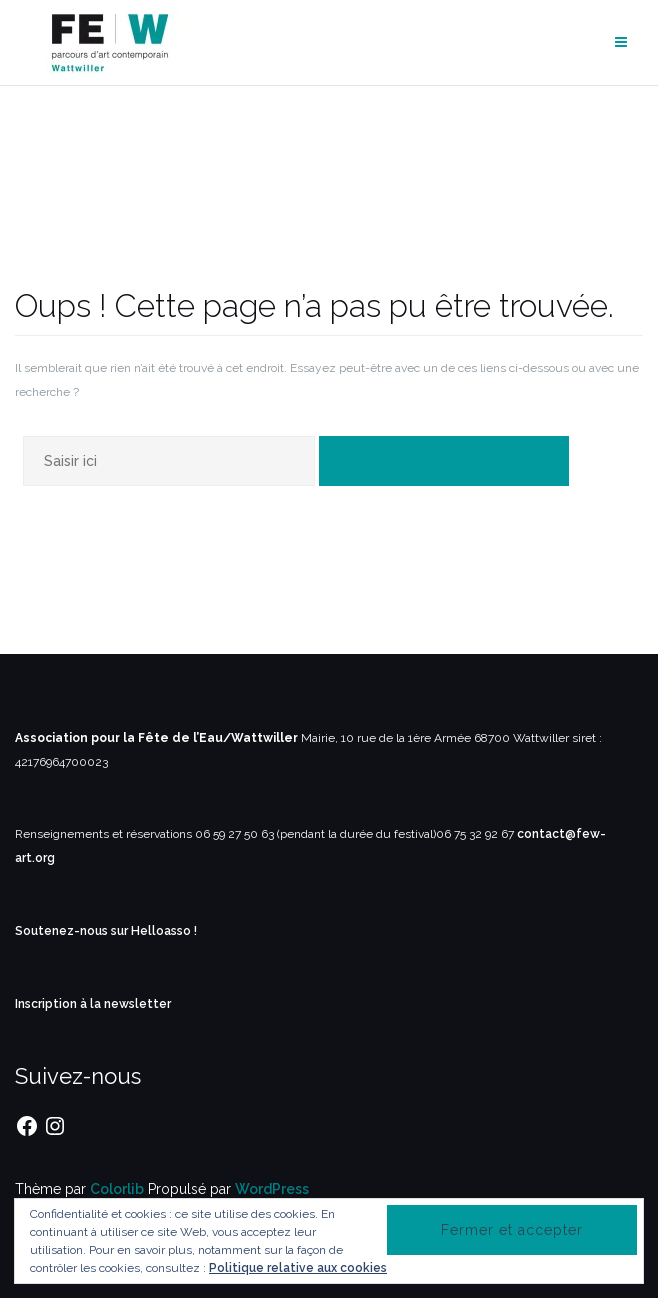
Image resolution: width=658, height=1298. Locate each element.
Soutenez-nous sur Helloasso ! (106, 931)
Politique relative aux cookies (298, 1268)
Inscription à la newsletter (93, 1004)
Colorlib (117, 1189)
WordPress (272, 1189)
